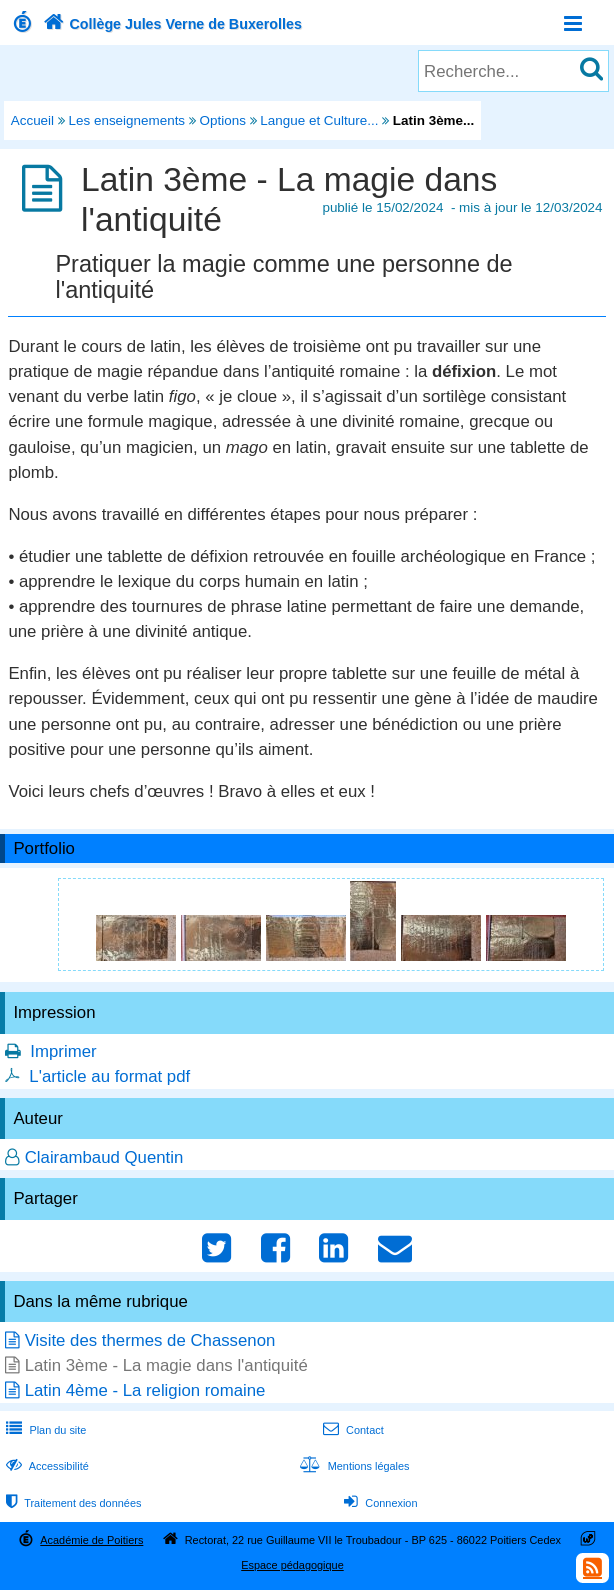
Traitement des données (71, 1503)
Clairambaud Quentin (104, 1157)
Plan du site (44, 1430)
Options (223, 120)
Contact (351, 1430)
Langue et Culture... (319, 120)
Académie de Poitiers (91, 1540)
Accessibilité (45, 1466)
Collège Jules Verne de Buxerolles (170, 24)
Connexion (378, 1503)
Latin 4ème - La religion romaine (145, 1390)
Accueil (32, 120)
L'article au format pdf (109, 1076)
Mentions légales (352, 1466)
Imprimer (63, 1051)
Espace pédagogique (292, 1565)
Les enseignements (127, 120)
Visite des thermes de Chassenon (150, 1340)
